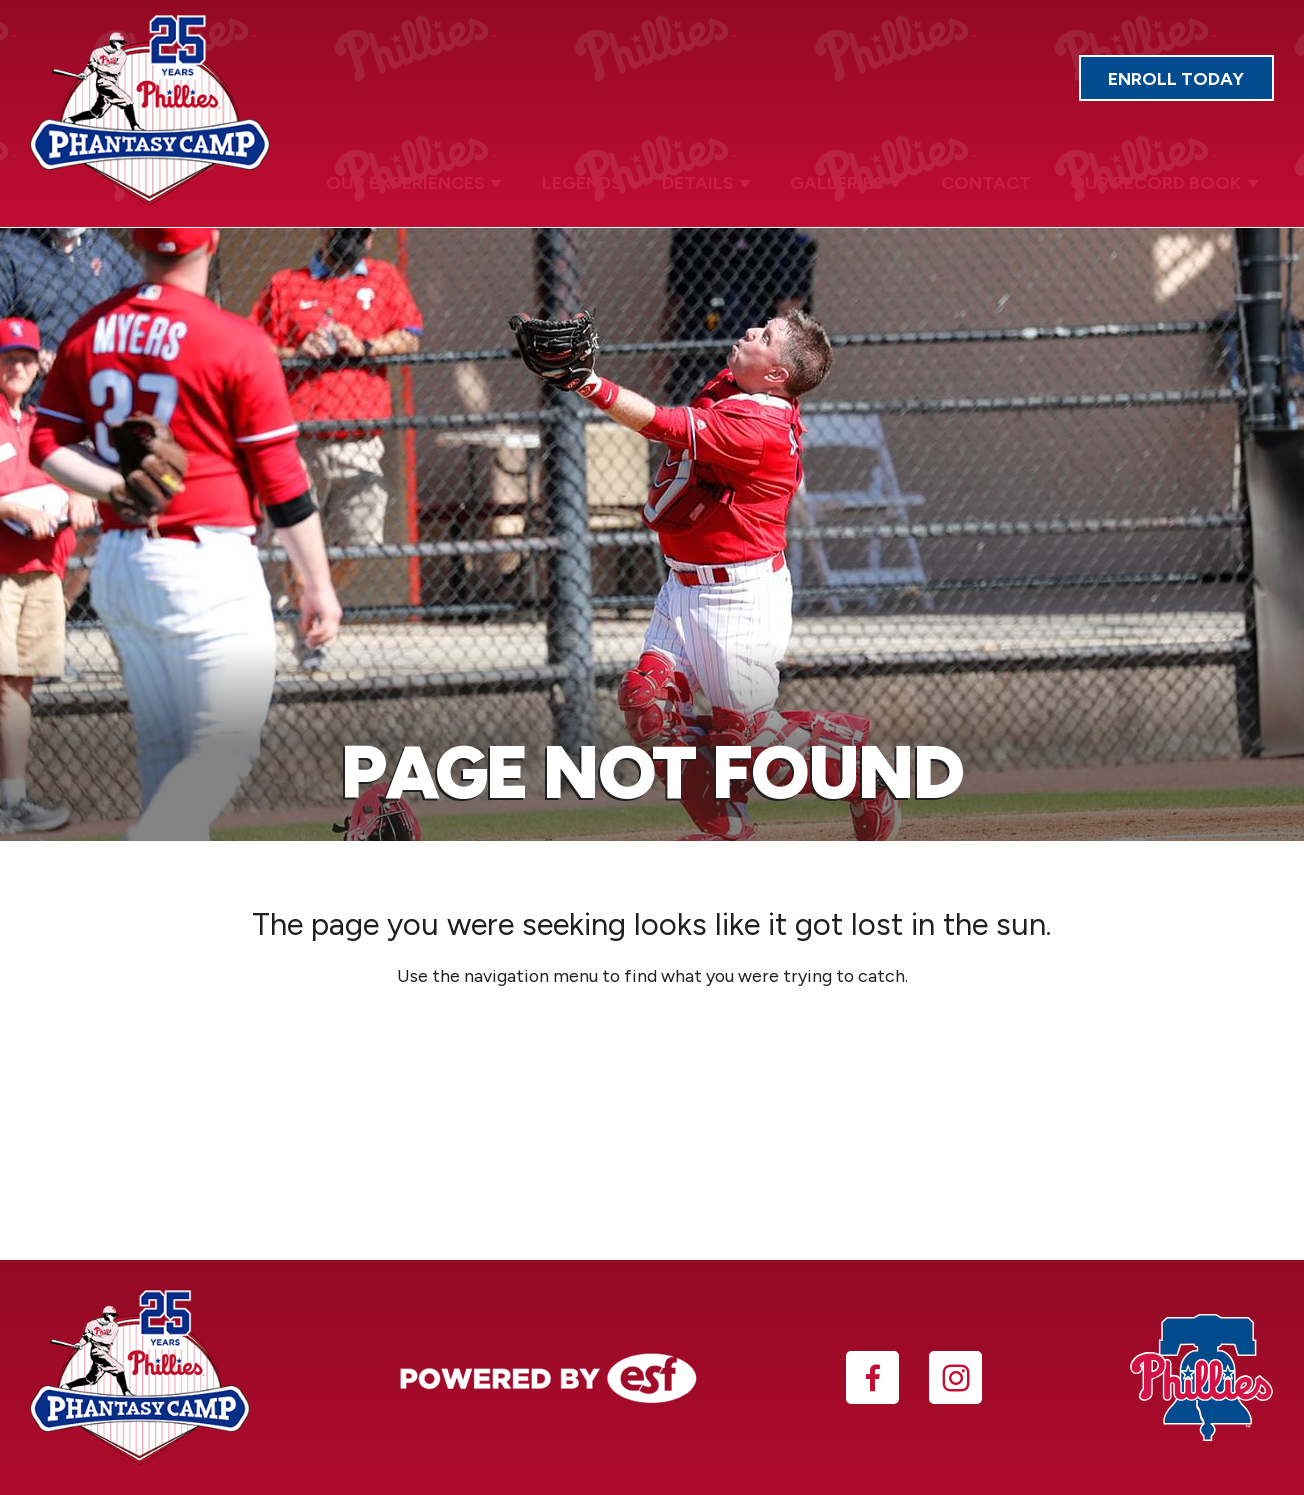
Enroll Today (1191, 83)
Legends (603, 179)
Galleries (857, 179)
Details (722, 179)
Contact (993, 179)
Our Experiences (440, 179)
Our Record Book (1167, 179)
